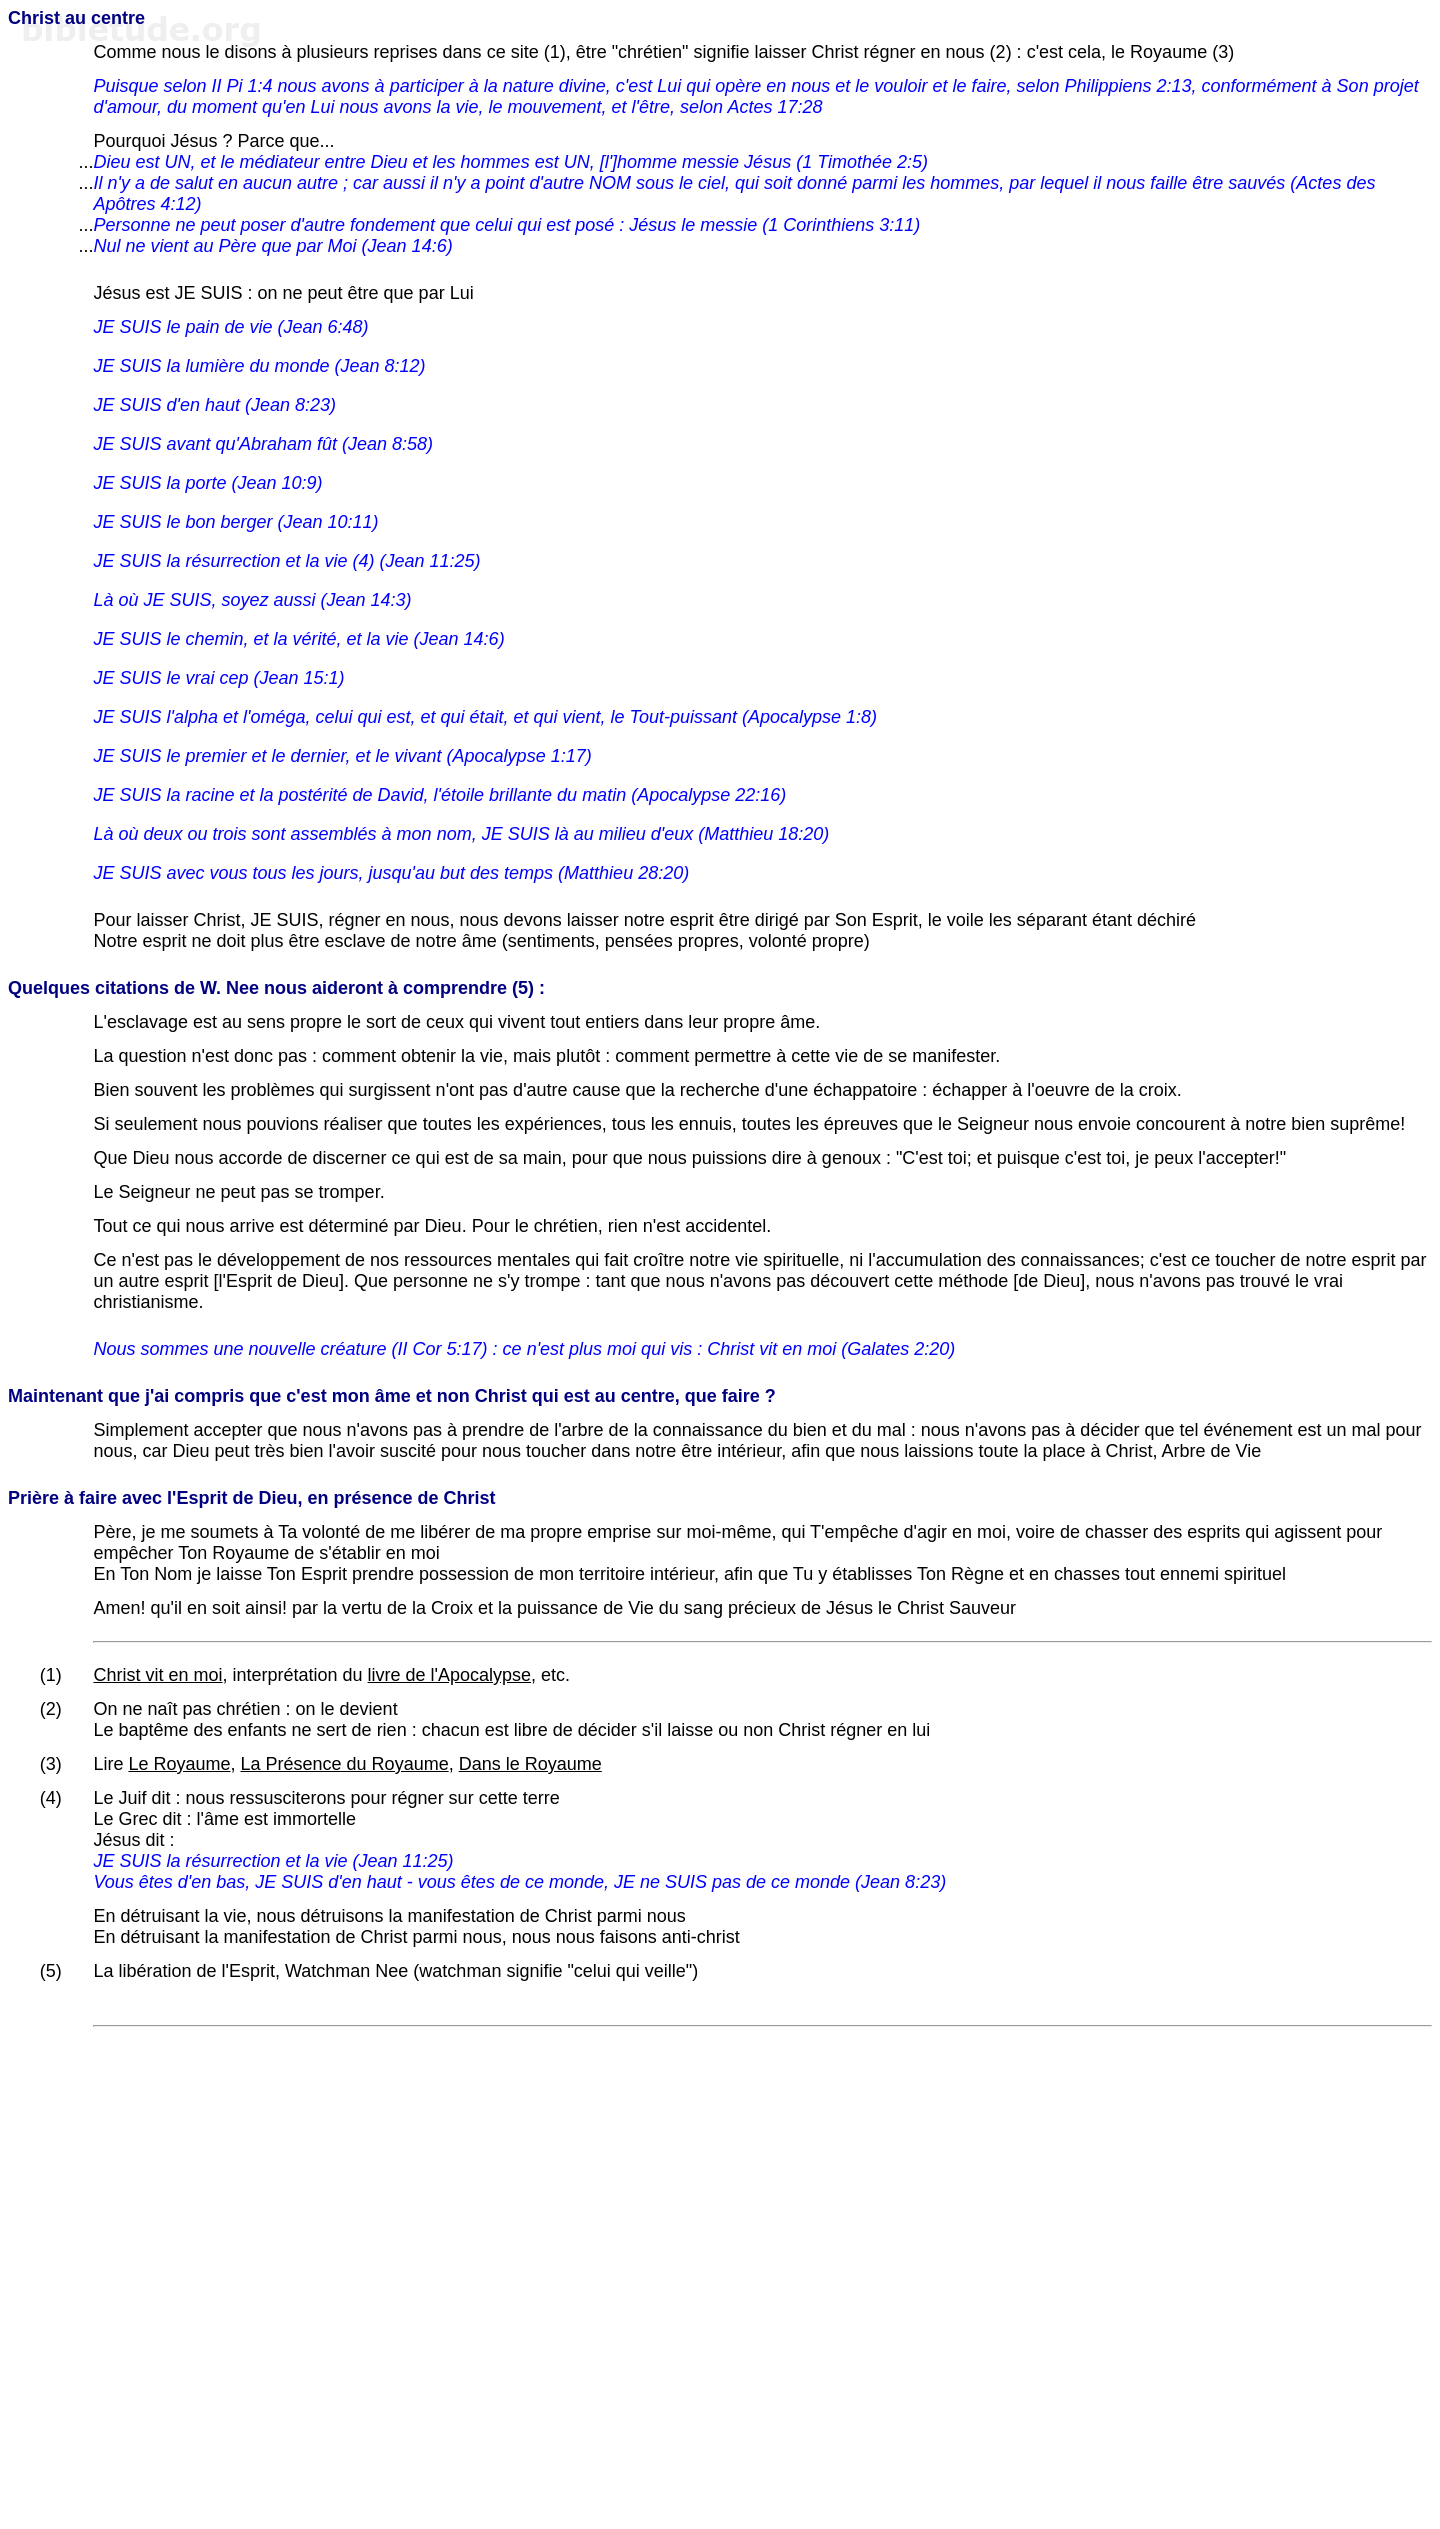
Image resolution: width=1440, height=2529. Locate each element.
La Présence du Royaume (345, 1764)
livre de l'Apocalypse (450, 1675)
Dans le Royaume (530, 1764)
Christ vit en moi (157, 1675)
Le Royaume (179, 1764)
